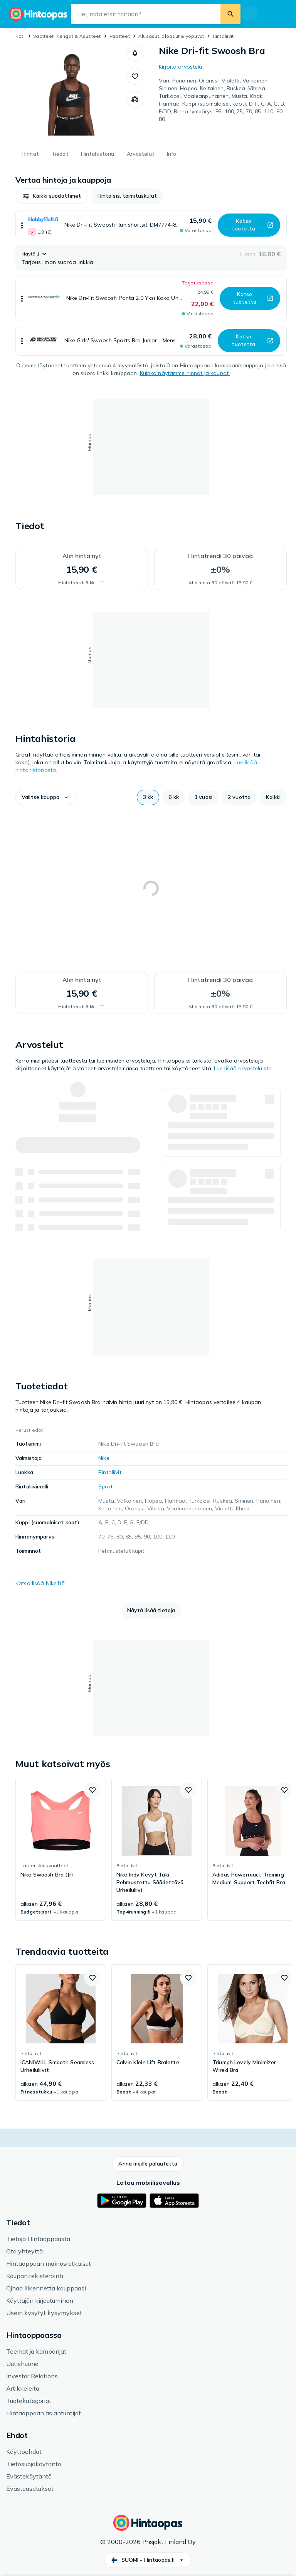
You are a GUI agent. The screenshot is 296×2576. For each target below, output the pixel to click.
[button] (134, 53)
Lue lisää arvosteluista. (243, 1068)
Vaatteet (119, 36)
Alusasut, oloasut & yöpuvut (171, 36)
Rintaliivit (223, 36)
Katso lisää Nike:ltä (40, 1583)
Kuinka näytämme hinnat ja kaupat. (185, 373)
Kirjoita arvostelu (180, 66)
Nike (103, 1457)
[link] (60, 1849)
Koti (20, 36)
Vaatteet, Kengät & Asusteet (67, 36)
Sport (105, 1486)
